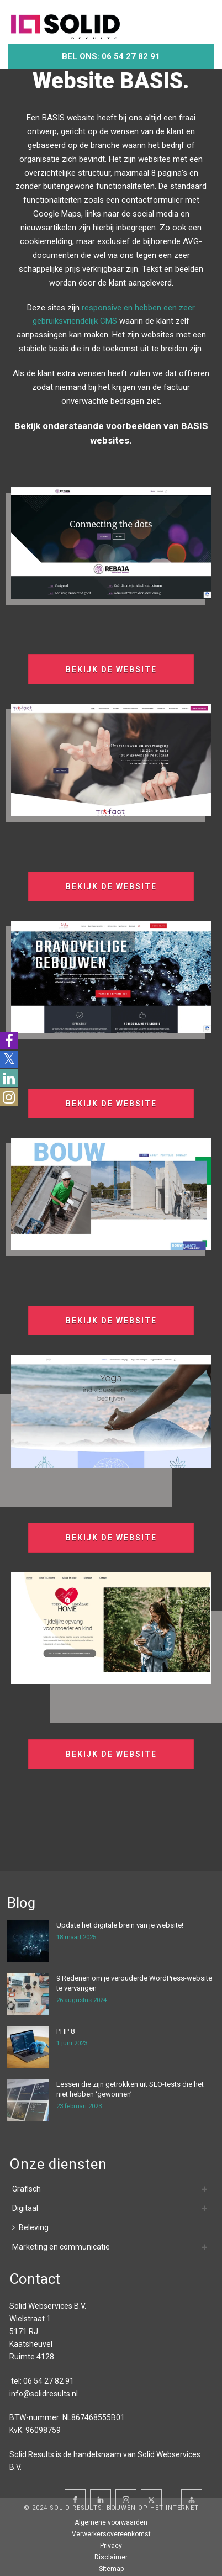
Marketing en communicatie (61, 2246)
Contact (34, 2279)
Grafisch (26, 2188)
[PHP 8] (28, 2047)
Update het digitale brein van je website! (119, 1925)
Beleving (30, 2227)
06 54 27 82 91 (48, 2381)
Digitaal (25, 2208)
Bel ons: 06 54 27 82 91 (111, 56)
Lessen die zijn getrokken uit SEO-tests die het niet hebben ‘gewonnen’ (130, 2089)
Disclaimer (111, 2557)
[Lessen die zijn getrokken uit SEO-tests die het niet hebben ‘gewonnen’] (28, 2100)
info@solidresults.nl (43, 2393)
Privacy (111, 2545)
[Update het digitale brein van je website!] (28, 1941)
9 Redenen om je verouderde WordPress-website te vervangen (134, 1983)
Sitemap (111, 2569)
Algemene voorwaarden (111, 2522)
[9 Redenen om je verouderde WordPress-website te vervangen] (28, 1994)
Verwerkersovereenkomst (111, 2534)
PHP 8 (65, 2031)
